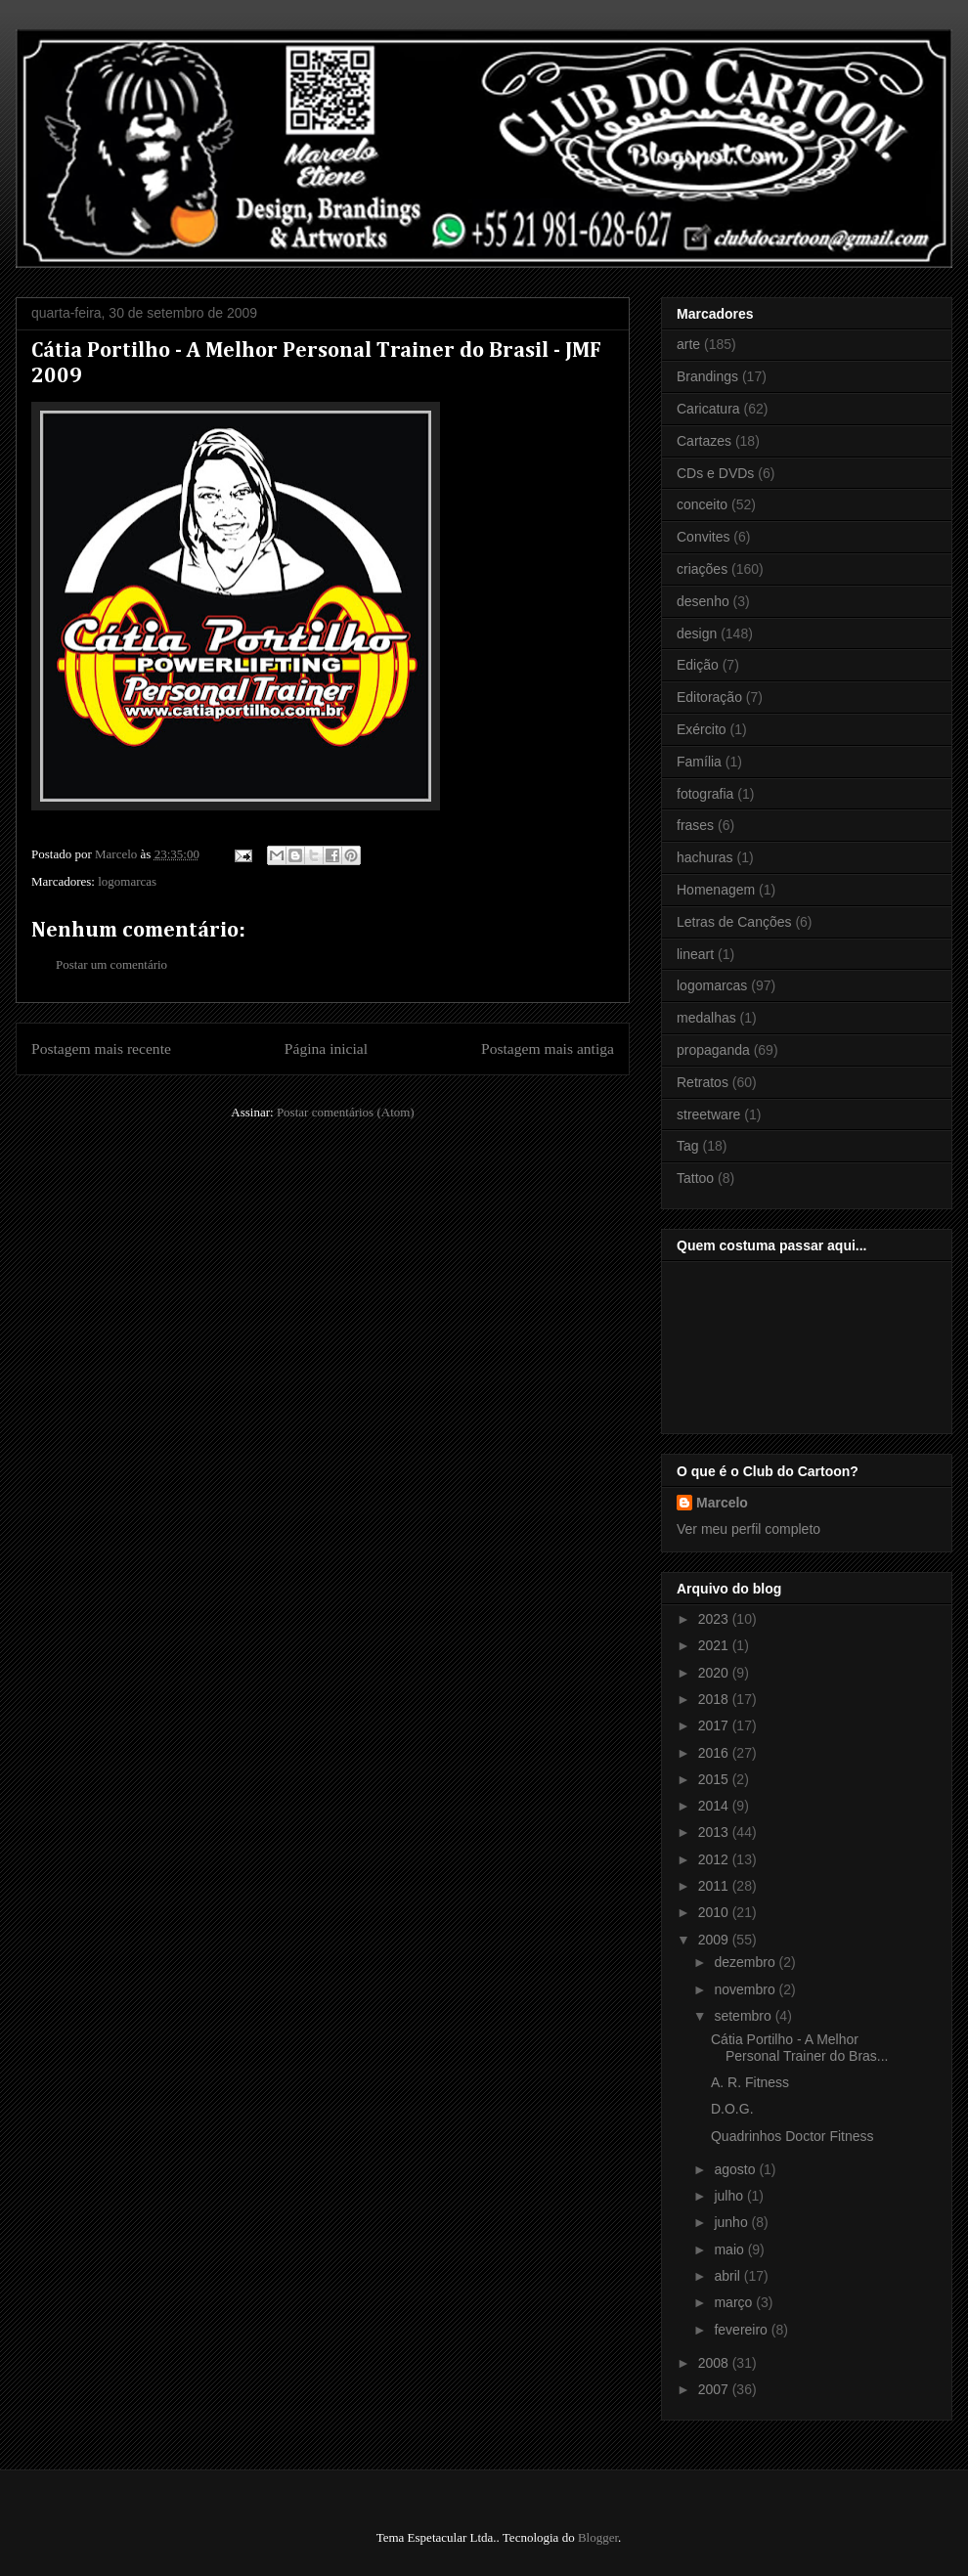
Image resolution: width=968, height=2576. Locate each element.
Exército (701, 729)
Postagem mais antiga (547, 1048)
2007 (715, 2389)
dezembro (746, 1962)
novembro (746, 1989)
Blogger (598, 2537)
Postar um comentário (111, 964)
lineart (695, 954)
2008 (715, 2363)
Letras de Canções (734, 922)
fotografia (705, 794)
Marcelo (722, 1502)
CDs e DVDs (715, 473)
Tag (688, 1146)
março (735, 2302)
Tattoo (695, 1178)
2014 (715, 1805)
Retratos (702, 1082)
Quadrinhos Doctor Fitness (792, 2136)
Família (699, 761)
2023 (715, 1619)
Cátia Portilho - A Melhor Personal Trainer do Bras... (800, 2047)
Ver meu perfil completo (748, 1529)
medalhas (706, 1018)
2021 (715, 1645)
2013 (715, 1832)
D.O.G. (732, 2109)
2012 (715, 1859)
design (697, 633)
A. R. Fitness (750, 2082)
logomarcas (127, 881)
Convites (703, 537)
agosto (736, 2169)
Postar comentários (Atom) (346, 1112)
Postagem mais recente (101, 1048)
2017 (715, 1725)
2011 (715, 1886)
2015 (715, 1779)
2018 (715, 1699)
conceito (702, 504)
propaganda (713, 1050)
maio (730, 2249)
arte (688, 344)
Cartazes (704, 441)
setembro (744, 2016)
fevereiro (742, 2329)
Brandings (707, 376)
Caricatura (708, 408)
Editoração (709, 697)
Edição (698, 665)
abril (728, 2276)
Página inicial (326, 1048)
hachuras (705, 857)
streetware (708, 1114)
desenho (703, 601)
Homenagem (716, 889)
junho (732, 2222)
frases (695, 825)
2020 (715, 1673)
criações (702, 569)
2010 (715, 1912)
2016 (715, 1753)
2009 (715, 1939)
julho (730, 2196)
